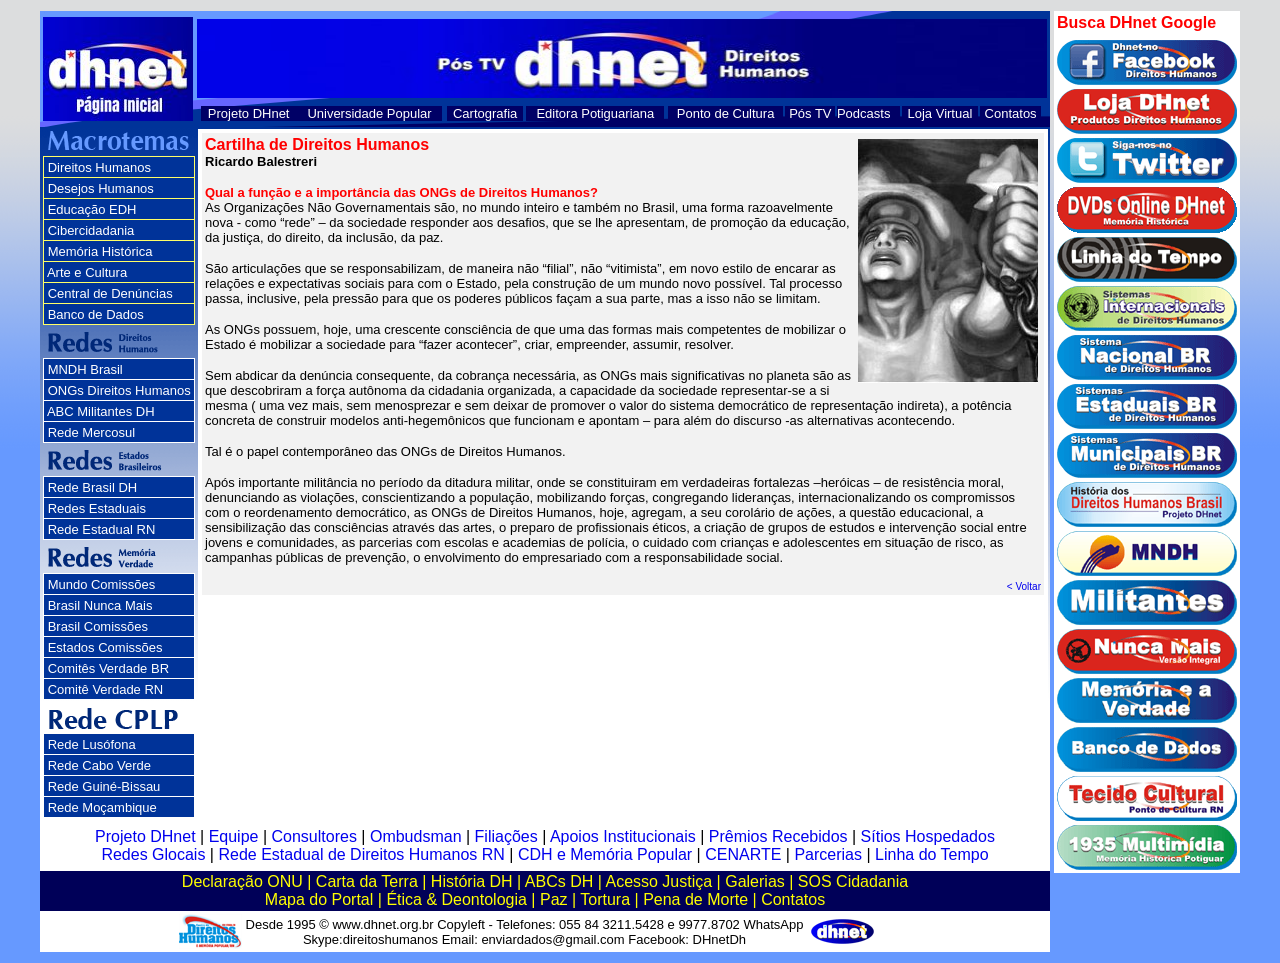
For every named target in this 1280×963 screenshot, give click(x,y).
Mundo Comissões (102, 584)
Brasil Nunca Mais (100, 605)
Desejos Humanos (101, 188)
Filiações (506, 836)
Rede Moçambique (102, 807)
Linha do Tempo (932, 854)
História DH (472, 881)
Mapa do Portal (319, 899)
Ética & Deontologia (456, 899)
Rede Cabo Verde (99, 765)
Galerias (755, 881)
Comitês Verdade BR (108, 668)
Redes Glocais (153, 854)
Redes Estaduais (97, 508)
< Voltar (1024, 586)
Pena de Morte (695, 899)
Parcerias (828, 854)
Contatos (1011, 113)
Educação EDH (92, 209)
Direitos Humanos (99, 167)
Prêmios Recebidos (778, 836)
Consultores (314, 836)
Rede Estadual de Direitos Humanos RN (361, 854)
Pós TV (810, 113)
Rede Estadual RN (102, 529)
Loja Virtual (940, 113)
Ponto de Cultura (726, 113)
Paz (554, 899)
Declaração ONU (242, 881)
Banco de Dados (96, 314)
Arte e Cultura (87, 272)
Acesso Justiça (658, 881)
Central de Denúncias (110, 293)
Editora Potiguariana (595, 113)
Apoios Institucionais (623, 836)
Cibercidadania (91, 230)
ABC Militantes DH (101, 411)
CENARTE (743, 854)
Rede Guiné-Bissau (104, 786)
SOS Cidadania (853, 881)
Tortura (605, 899)
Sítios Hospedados (928, 836)
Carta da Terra (367, 881)
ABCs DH (559, 881)
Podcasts (863, 113)
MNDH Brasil (85, 369)
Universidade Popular (369, 113)
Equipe (234, 836)
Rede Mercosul (91, 432)
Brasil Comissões (98, 626)
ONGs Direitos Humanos (119, 390)
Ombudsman (416, 836)
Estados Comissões (105, 647)
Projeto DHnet (249, 113)
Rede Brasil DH (93, 487)
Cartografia (485, 113)
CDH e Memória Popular (605, 854)
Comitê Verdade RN (106, 689)
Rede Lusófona (92, 744)
